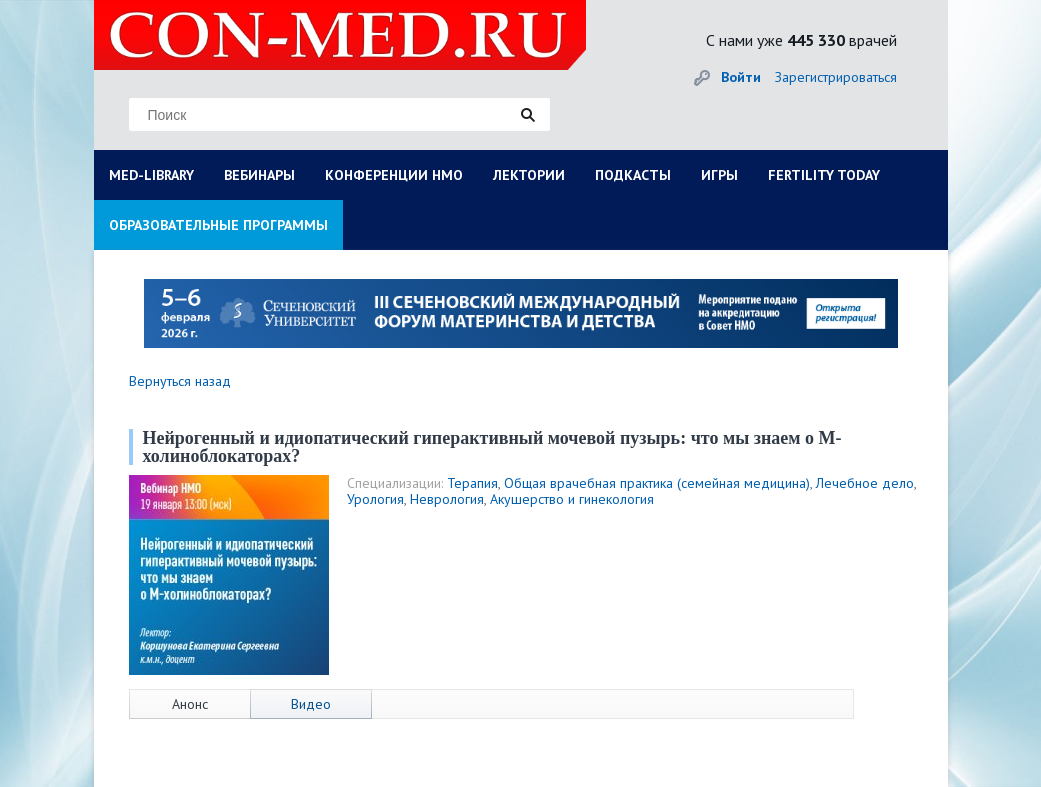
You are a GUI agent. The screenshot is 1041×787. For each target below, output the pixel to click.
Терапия (472, 483)
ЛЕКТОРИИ (529, 175)
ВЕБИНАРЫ (259, 175)
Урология (375, 499)
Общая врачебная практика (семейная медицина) (657, 483)
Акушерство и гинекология (572, 499)
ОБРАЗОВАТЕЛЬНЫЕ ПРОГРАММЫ (218, 225)
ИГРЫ (719, 175)
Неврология (447, 499)
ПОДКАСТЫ (633, 175)
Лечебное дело (865, 483)
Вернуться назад (180, 381)
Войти (741, 77)
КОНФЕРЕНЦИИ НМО (394, 175)
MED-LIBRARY (151, 175)
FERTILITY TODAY (824, 175)
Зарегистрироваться (836, 77)
